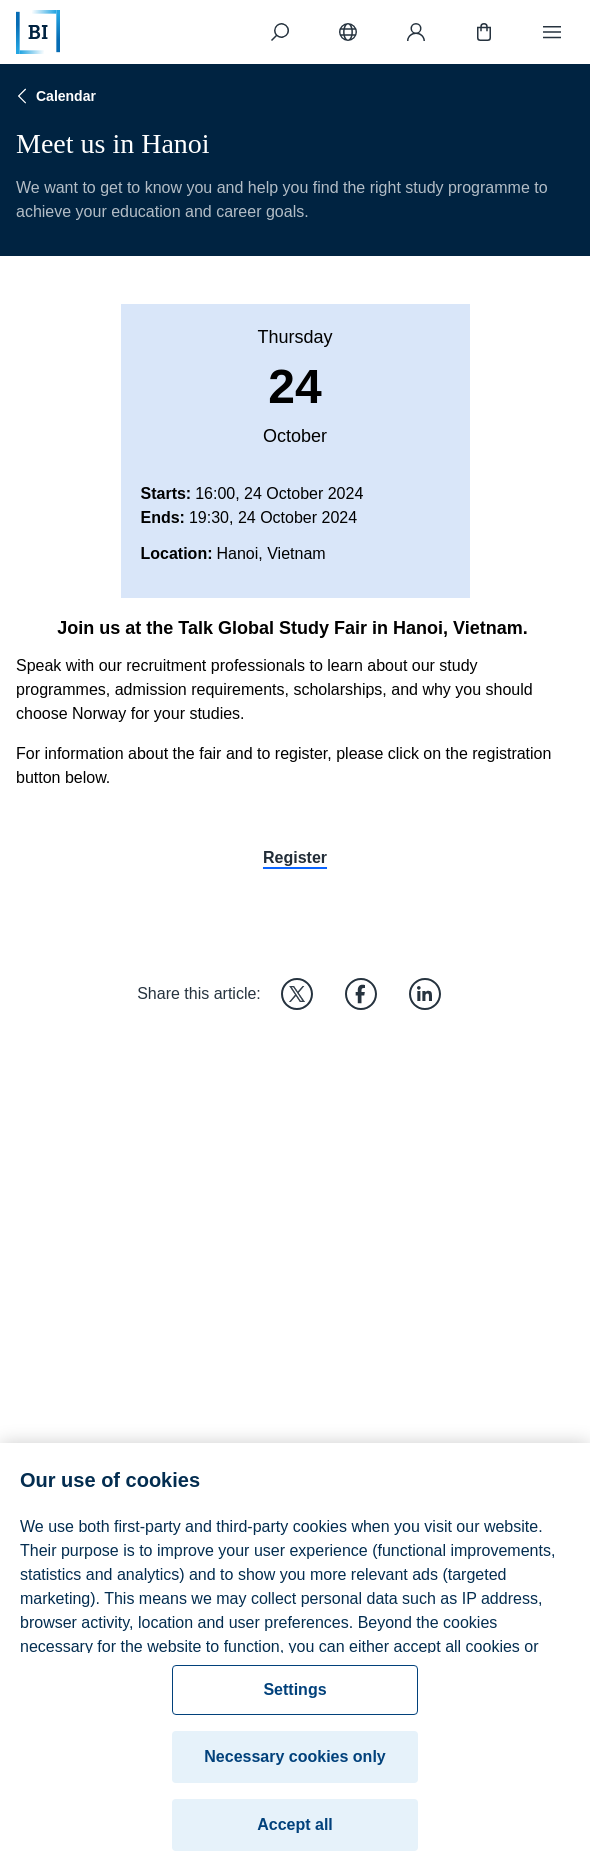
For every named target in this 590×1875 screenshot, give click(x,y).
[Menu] (552, 32)
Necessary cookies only (294, 1765)
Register (295, 857)
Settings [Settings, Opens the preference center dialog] (294, 1698)
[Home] (38, 32)
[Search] (280, 32)
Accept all (295, 1833)
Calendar (54, 96)
